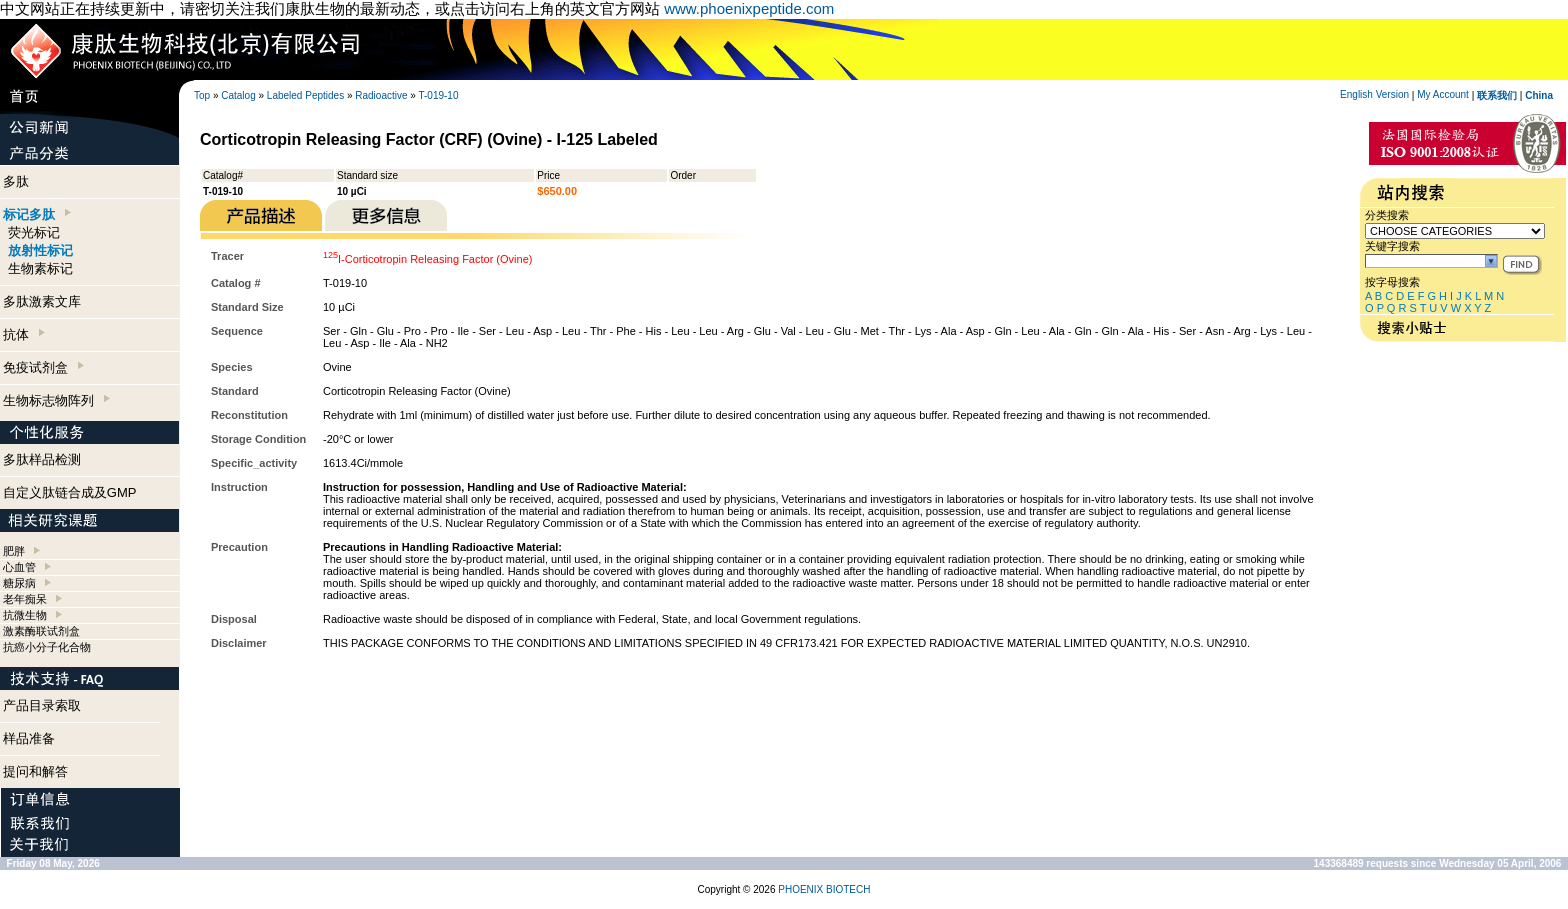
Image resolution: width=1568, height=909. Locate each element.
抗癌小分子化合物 (47, 647)
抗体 (24, 334)
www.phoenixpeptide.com (749, 8)
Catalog (238, 95)
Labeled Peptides (305, 95)
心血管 (19, 567)
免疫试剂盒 (43, 367)
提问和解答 (35, 771)
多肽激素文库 (42, 301)
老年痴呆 (25, 599)
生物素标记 (40, 268)
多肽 (16, 181)
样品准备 (29, 738)
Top (202, 95)
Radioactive (381, 95)
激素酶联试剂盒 (41, 631)
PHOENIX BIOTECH (824, 889)
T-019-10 (438, 95)
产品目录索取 (42, 705)
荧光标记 (34, 232)
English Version (1374, 94)
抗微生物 (25, 615)
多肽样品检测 (42, 459)
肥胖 (14, 551)
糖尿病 (19, 583)
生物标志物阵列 (56, 400)
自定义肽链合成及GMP (70, 492)
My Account (1443, 94)
